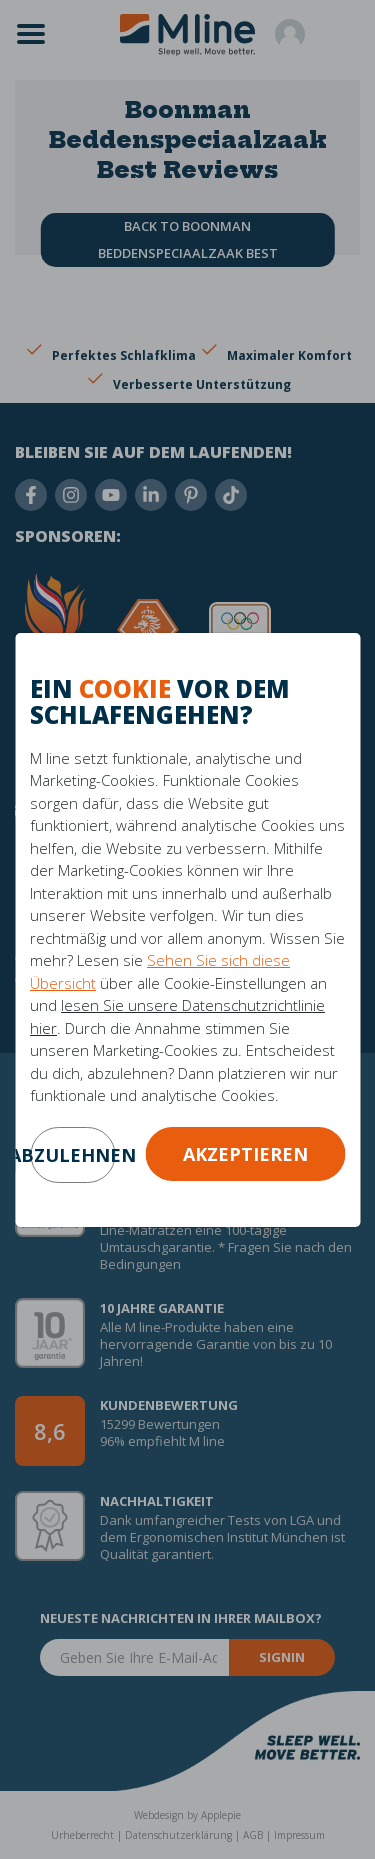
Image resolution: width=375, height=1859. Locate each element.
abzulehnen (72, 1155)
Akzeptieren (245, 1154)
